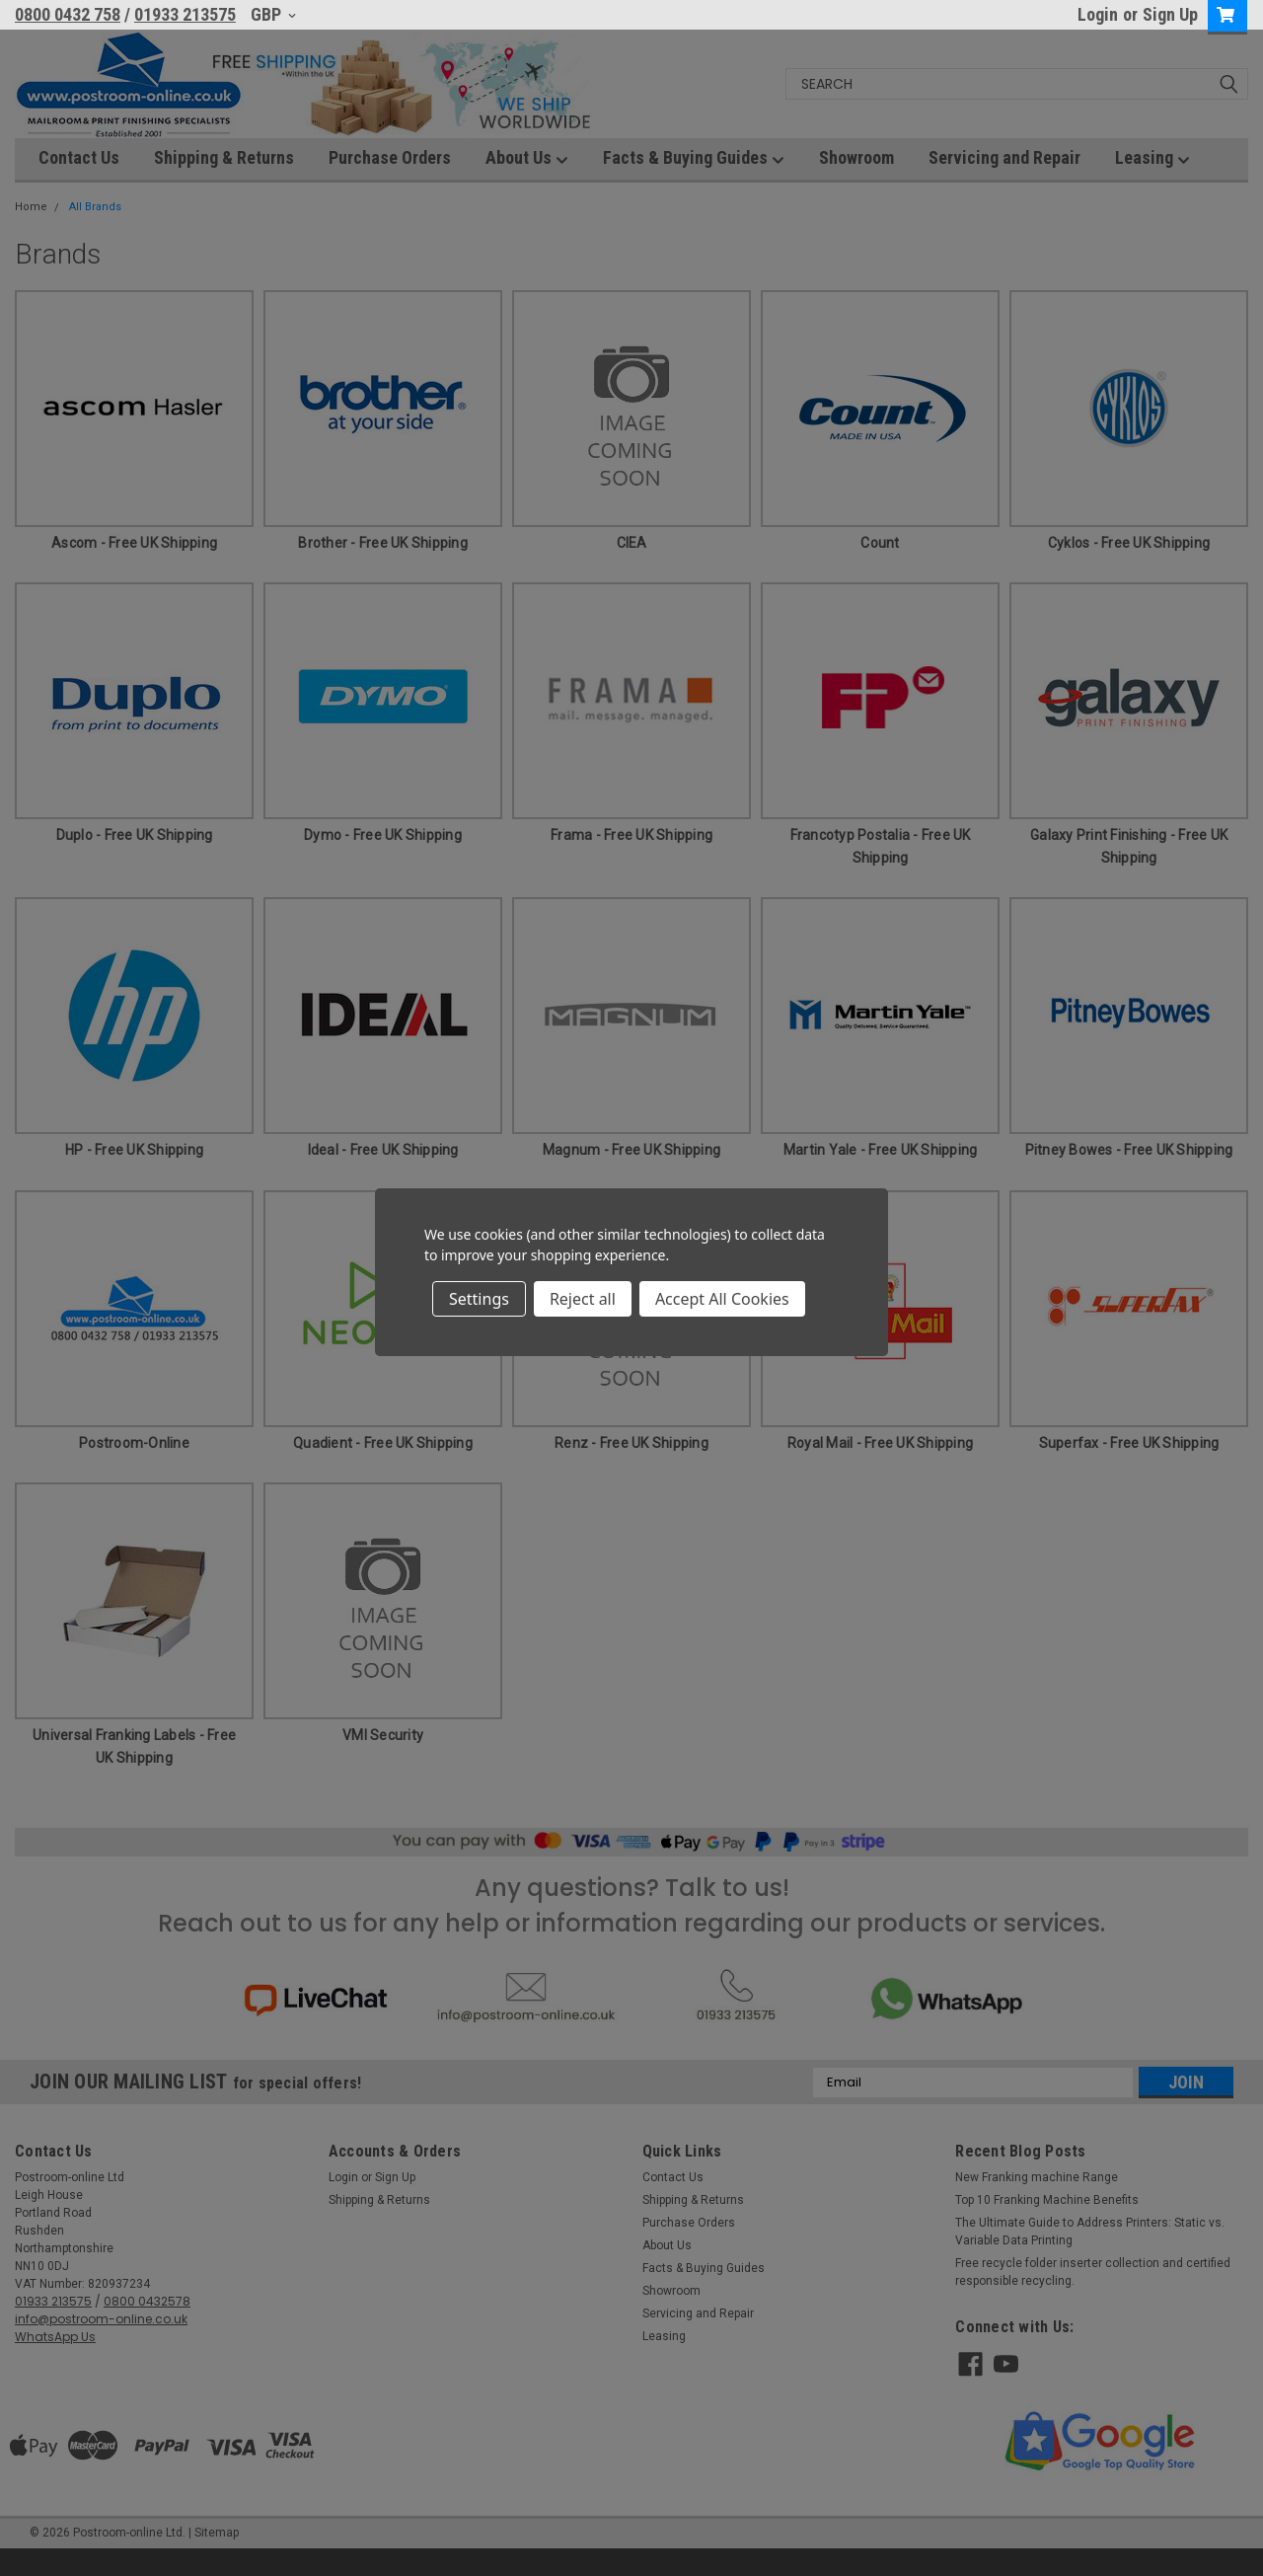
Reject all (583, 1299)
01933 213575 (185, 14)
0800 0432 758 (67, 14)
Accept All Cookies (722, 1299)
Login (1097, 14)
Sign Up (1170, 14)
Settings (479, 1299)
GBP (273, 14)
